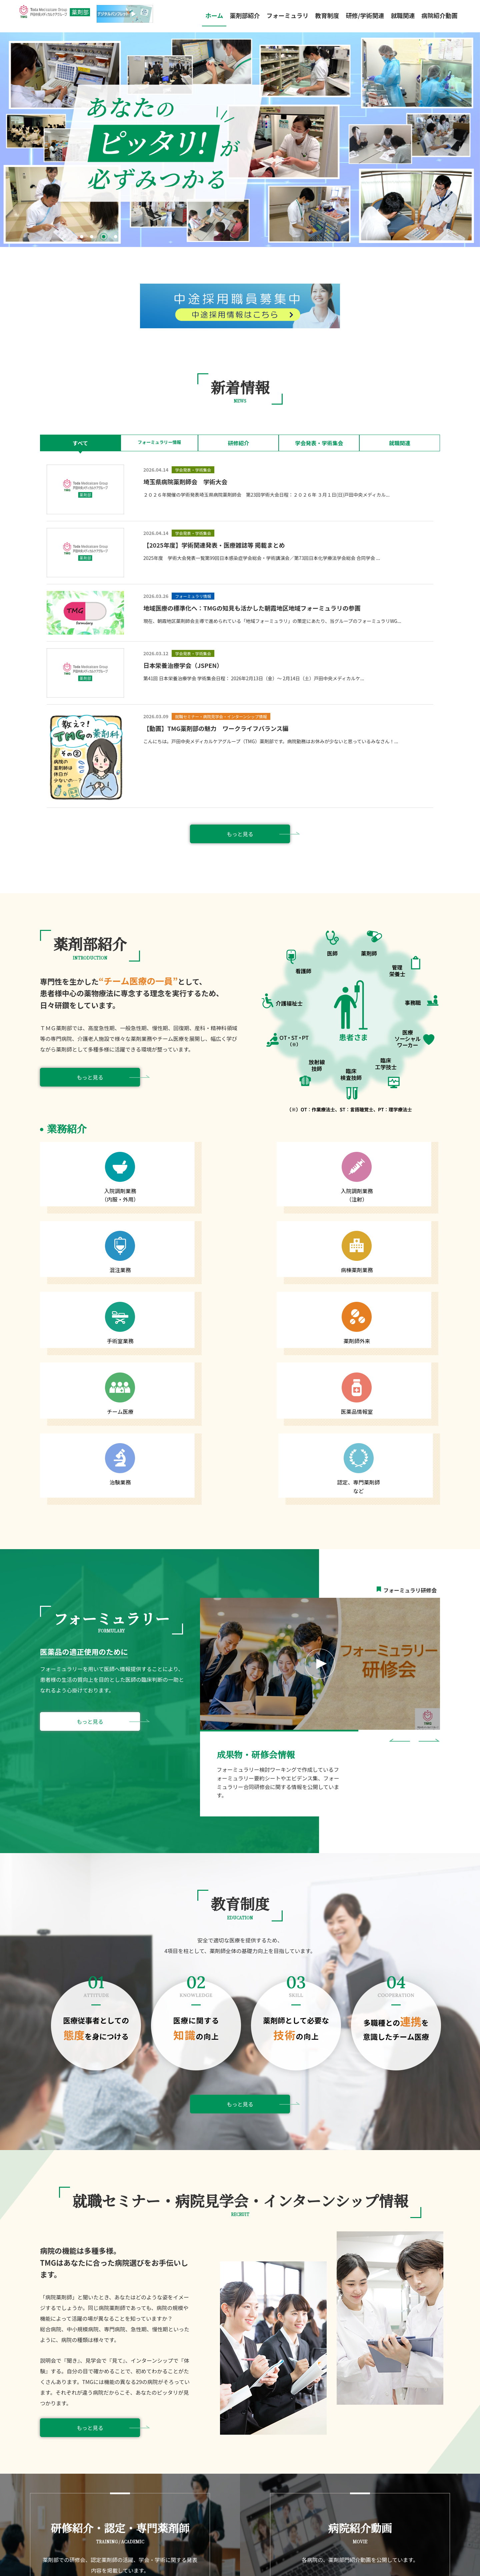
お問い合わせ (246, 2470)
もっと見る (240, 834)
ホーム (214, 15)
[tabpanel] (240, 139)
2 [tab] (93, 238)
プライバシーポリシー (410, 2559)
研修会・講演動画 (250, 2445)
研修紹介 (240, 443)
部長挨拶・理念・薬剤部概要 (183, 2436)
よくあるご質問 (248, 2461)
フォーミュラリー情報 (160, 443)
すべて (80, 443)
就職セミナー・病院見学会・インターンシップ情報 (345, 2436)
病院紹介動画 (439, 15)
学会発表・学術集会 (320, 443)
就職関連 (400, 443)
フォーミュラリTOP (252, 2436)
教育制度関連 (164, 2459)
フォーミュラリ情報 (253, 2453)
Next (429, 1526)
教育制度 (327, 15)
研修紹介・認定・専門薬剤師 (183, 2484)
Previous (399, 1526)
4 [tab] (117, 238)
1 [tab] (83, 238)
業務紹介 (162, 2445)
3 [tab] (105, 238)
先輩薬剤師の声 (308, 2445)
